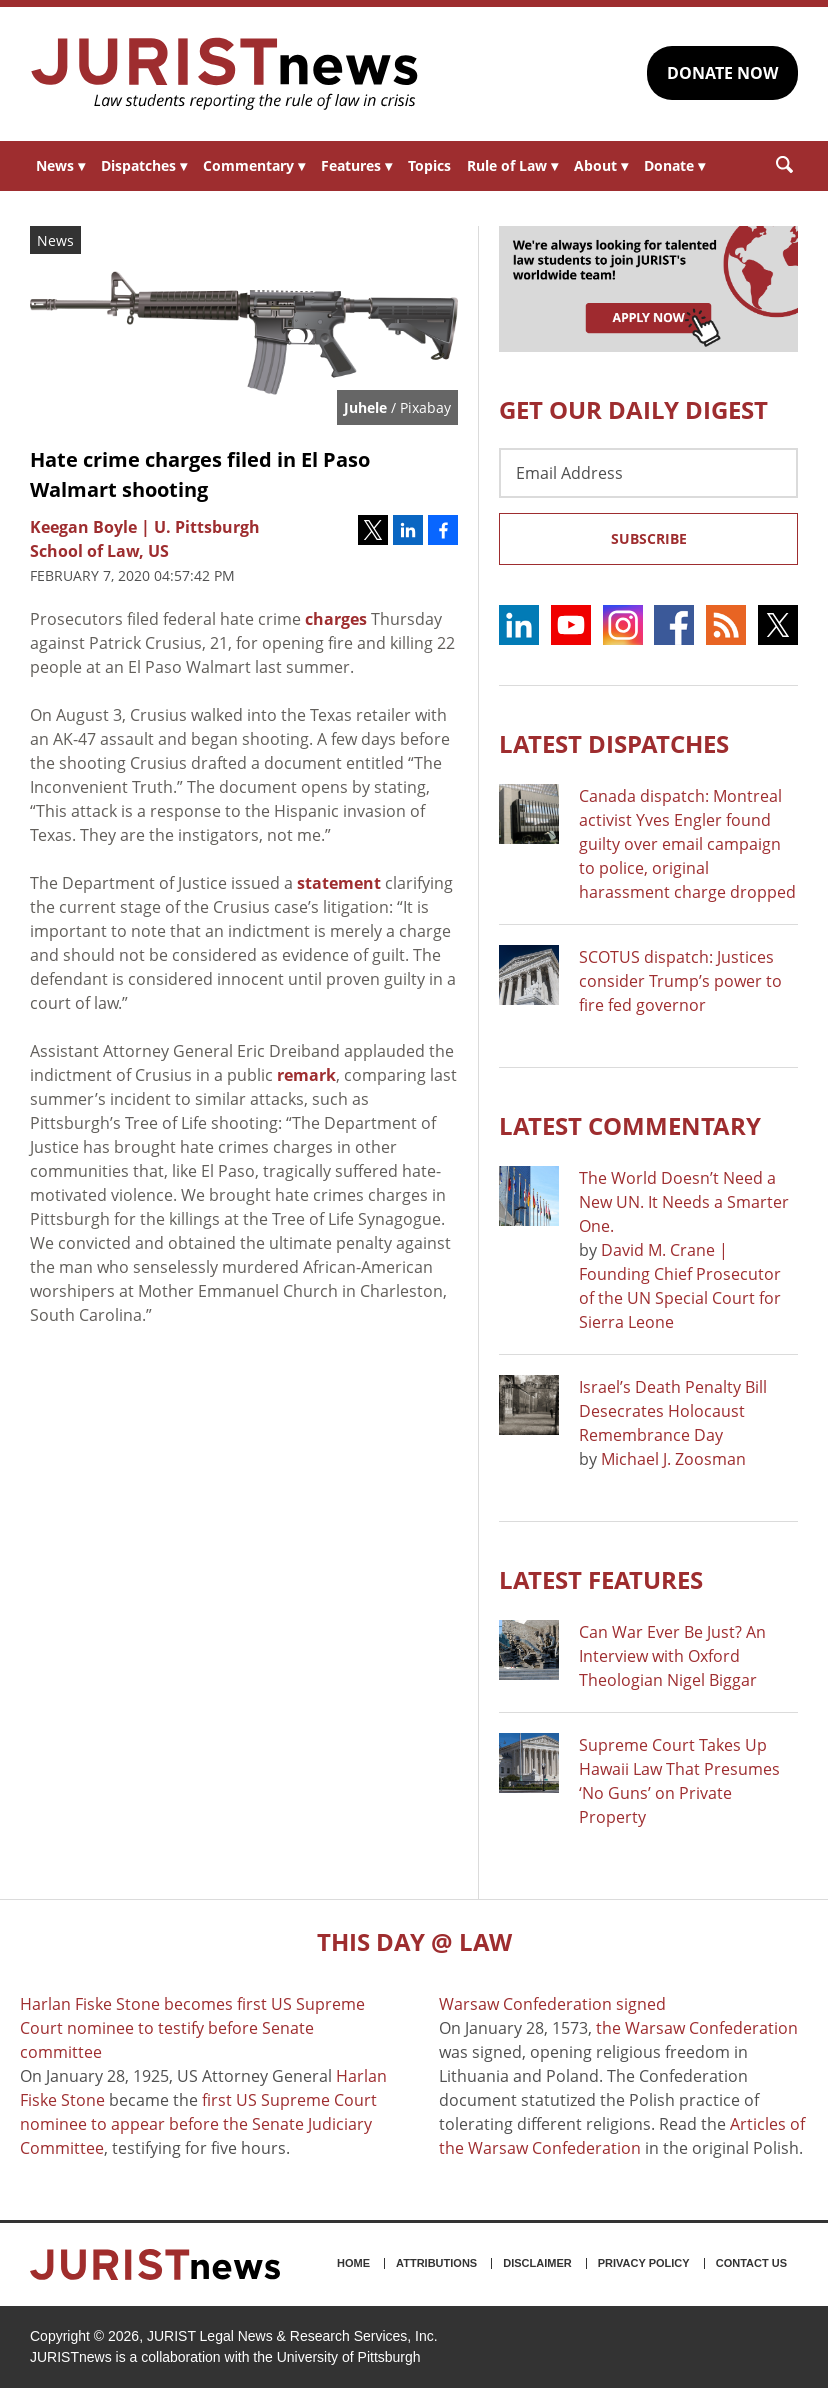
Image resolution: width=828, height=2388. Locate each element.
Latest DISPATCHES (614, 743)
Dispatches (144, 165)
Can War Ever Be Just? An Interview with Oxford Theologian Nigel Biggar (672, 1656)
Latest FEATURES (601, 1579)
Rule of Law (512, 165)
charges (336, 619)
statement (339, 883)
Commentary (254, 165)
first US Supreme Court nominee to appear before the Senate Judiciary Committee (198, 2124)
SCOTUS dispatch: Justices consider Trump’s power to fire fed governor (680, 981)
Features (356, 165)
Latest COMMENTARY (630, 1125)
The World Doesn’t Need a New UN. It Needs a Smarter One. (684, 1202)
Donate (674, 165)
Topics (429, 165)
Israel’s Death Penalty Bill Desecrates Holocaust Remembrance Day (673, 1411)
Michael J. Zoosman (673, 1459)
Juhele (365, 407)
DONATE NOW (722, 73)
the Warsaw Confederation (697, 2028)
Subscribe (649, 538)
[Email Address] (648, 473)
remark (306, 1075)
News (60, 165)
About (601, 165)
